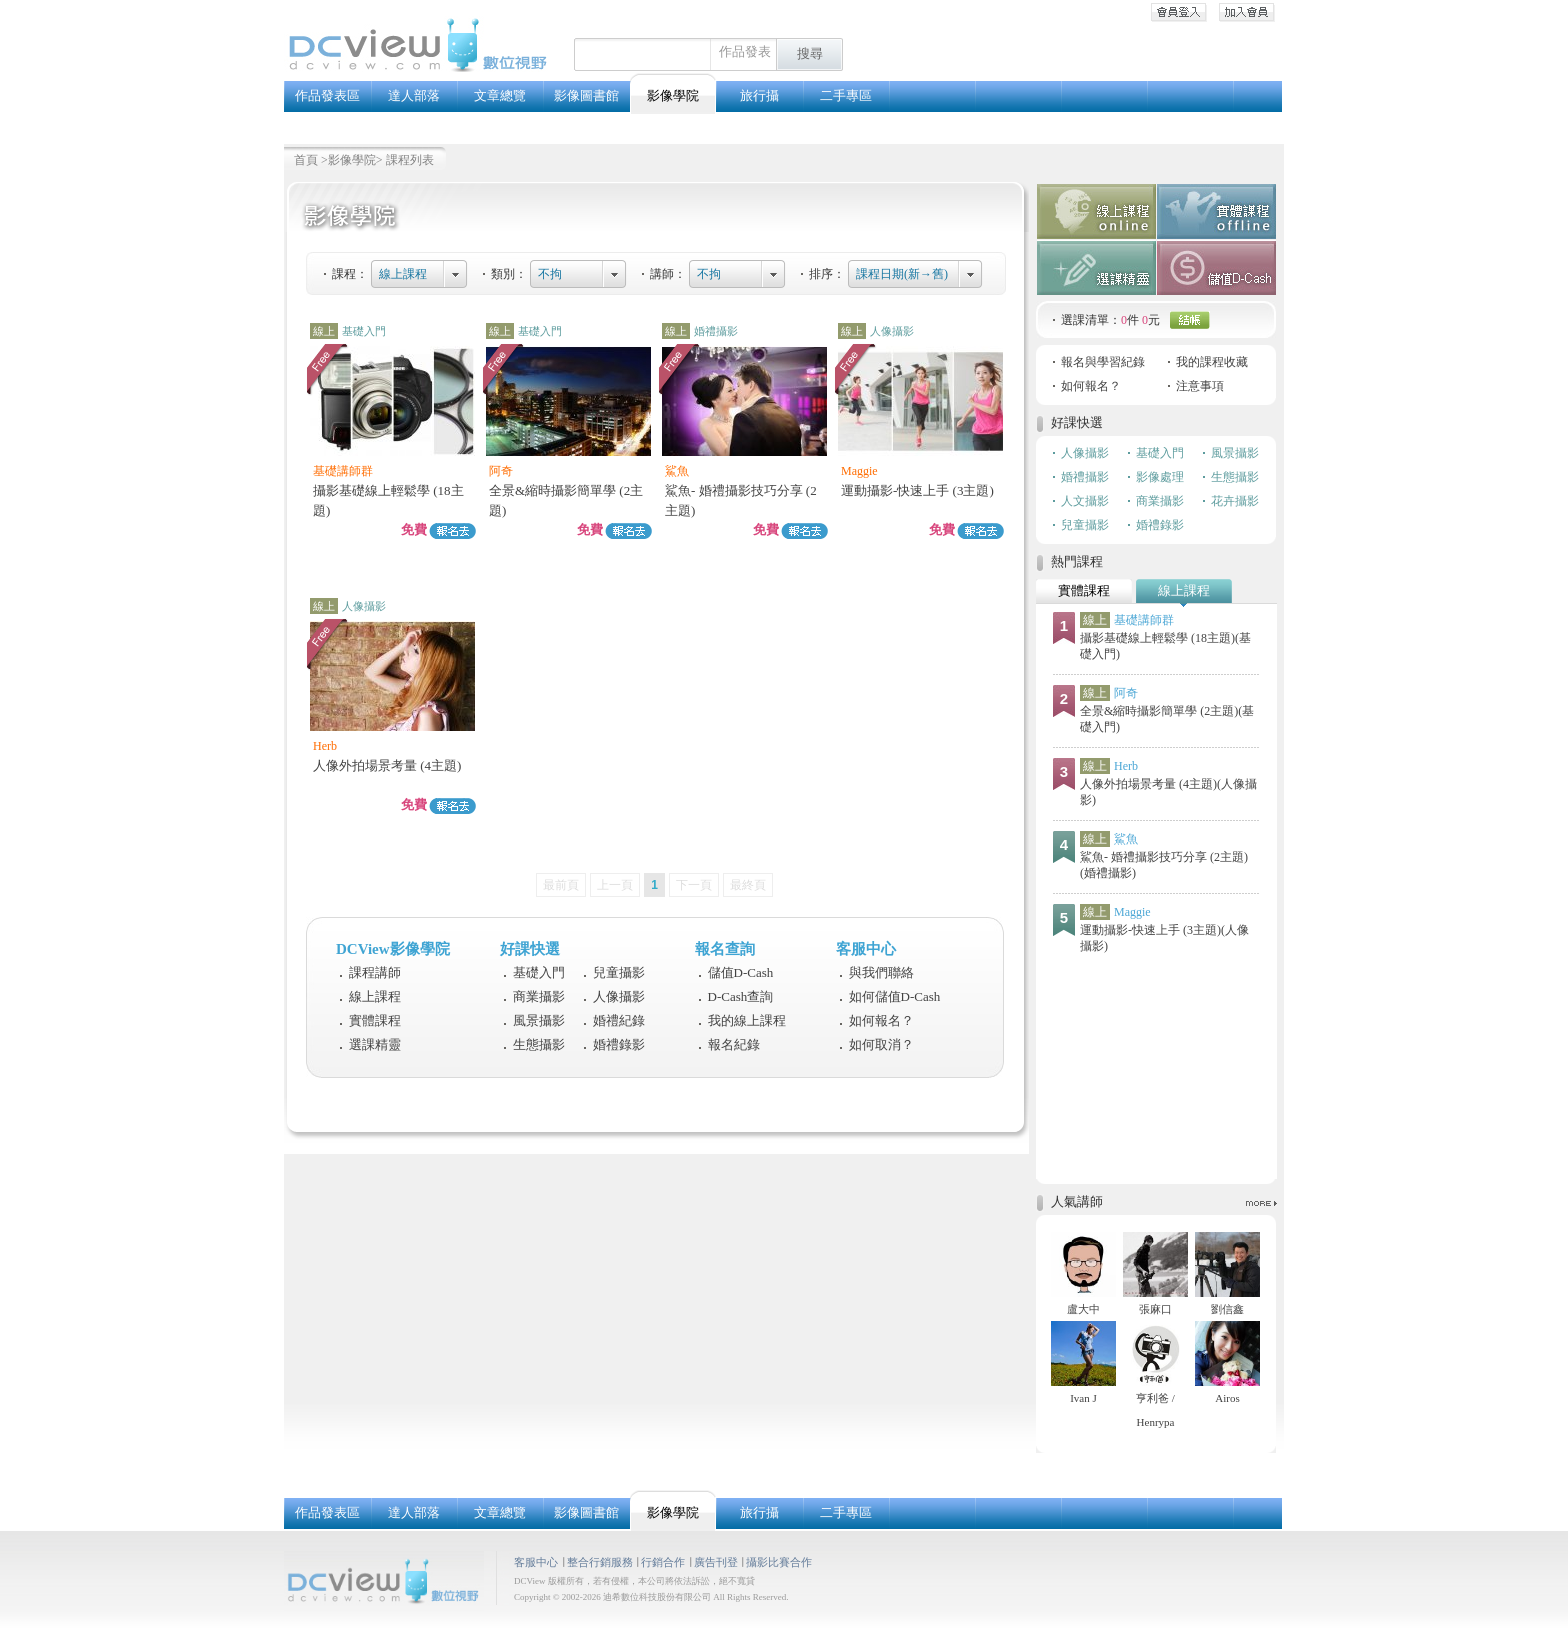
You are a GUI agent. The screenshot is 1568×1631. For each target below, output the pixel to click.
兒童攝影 (619, 972)
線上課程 (403, 274)
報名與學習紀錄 (1103, 362)
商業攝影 (539, 996)
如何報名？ (881, 1020)
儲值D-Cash (741, 972)
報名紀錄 (734, 1044)
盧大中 (1083, 1309)
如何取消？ (881, 1044)
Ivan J (1083, 1398)
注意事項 (1200, 386)
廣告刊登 (716, 1562)
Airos (1227, 1398)
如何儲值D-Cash (895, 996)
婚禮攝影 (1085, 477)
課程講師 (375, 972)
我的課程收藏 (1212, 362)
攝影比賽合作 (779, 1562)
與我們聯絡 (881, 972)
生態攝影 (539, 1044)
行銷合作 (663, 1562)
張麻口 (1155, 1309)
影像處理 (1160, 477)
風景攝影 (539, 1020)
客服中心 (536, 1562)
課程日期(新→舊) (902, 274)
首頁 (306, 160)
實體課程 (375, 1020)
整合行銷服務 (600, 1562)
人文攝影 (1085, 501)
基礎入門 (539, 972)
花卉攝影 (1235, 501)
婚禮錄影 (619, 1044)
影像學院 (352, 160)
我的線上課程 (747, 1020)
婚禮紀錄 (619, 1020)
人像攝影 (619, 996)
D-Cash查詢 (741, 996)
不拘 (550, 274)
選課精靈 (375, 1044)
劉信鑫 (1227, 1309)
